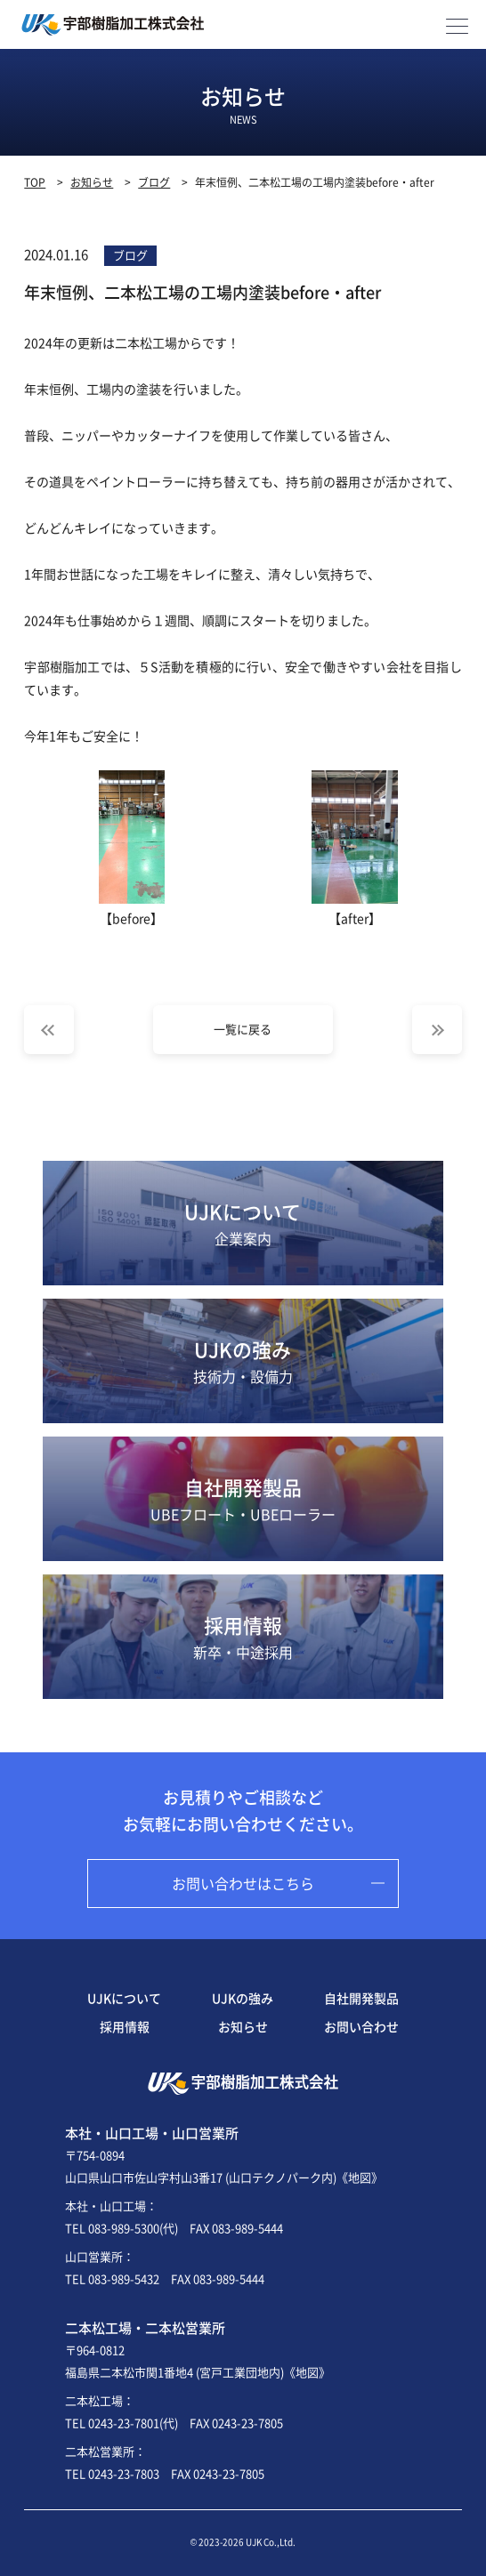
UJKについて (243, 1223)
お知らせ (243, 2026)
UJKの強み (243, 1361)
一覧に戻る (242, 1028)
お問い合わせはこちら (243, 1883)
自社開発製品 (243, 1499)
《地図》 (359, 2177)
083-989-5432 (123, 2278)
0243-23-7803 (123, 2473)
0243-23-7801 (123, 2422)
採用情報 (243, 1636)
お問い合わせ (361, 2026)
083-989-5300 (123, 2227)
